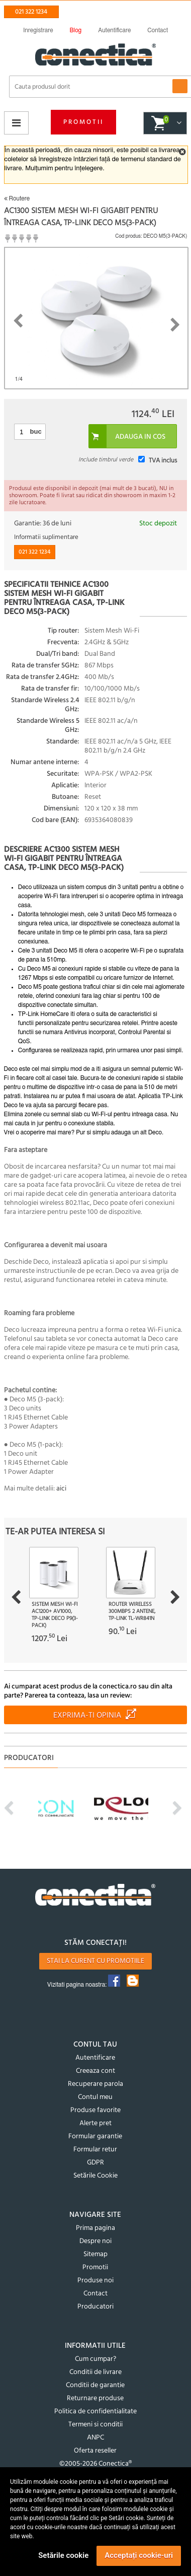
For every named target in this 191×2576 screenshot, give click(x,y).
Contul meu (95, 2097)
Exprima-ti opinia (87, 1715)
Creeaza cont (95, 2071)
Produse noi (95, 2280)
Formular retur (95, 2149)
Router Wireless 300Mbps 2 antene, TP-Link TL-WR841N (132, 1611)
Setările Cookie (95, 2176)
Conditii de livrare (95, 2372)
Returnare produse (95, 2398)
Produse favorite (95, 2110)
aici (61, 1489)
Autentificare (95, 2058)
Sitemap (95, 2254)
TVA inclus (163, 460)
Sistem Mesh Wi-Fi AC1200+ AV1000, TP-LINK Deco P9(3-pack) (55, 1615)
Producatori (95, 2307)
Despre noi (95, 2241)
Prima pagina (95, 2228)
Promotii (83, 122)
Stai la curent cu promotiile (95, 1961)
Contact (95, 2293)
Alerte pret (95, 2123)
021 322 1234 (31, 12)
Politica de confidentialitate (95, 2411)
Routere (17, 198)
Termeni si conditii (95, 2424)
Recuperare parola (95, 2084)
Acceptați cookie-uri (139, 2555)
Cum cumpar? (95, 2359)
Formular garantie (95, 2136)
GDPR (95, 2162)
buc (36, 431)
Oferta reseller (95, 2451)
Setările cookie (63, 2555)
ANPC (95, 2438)
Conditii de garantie (95, 2385)
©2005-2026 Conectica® (95, 2464)
